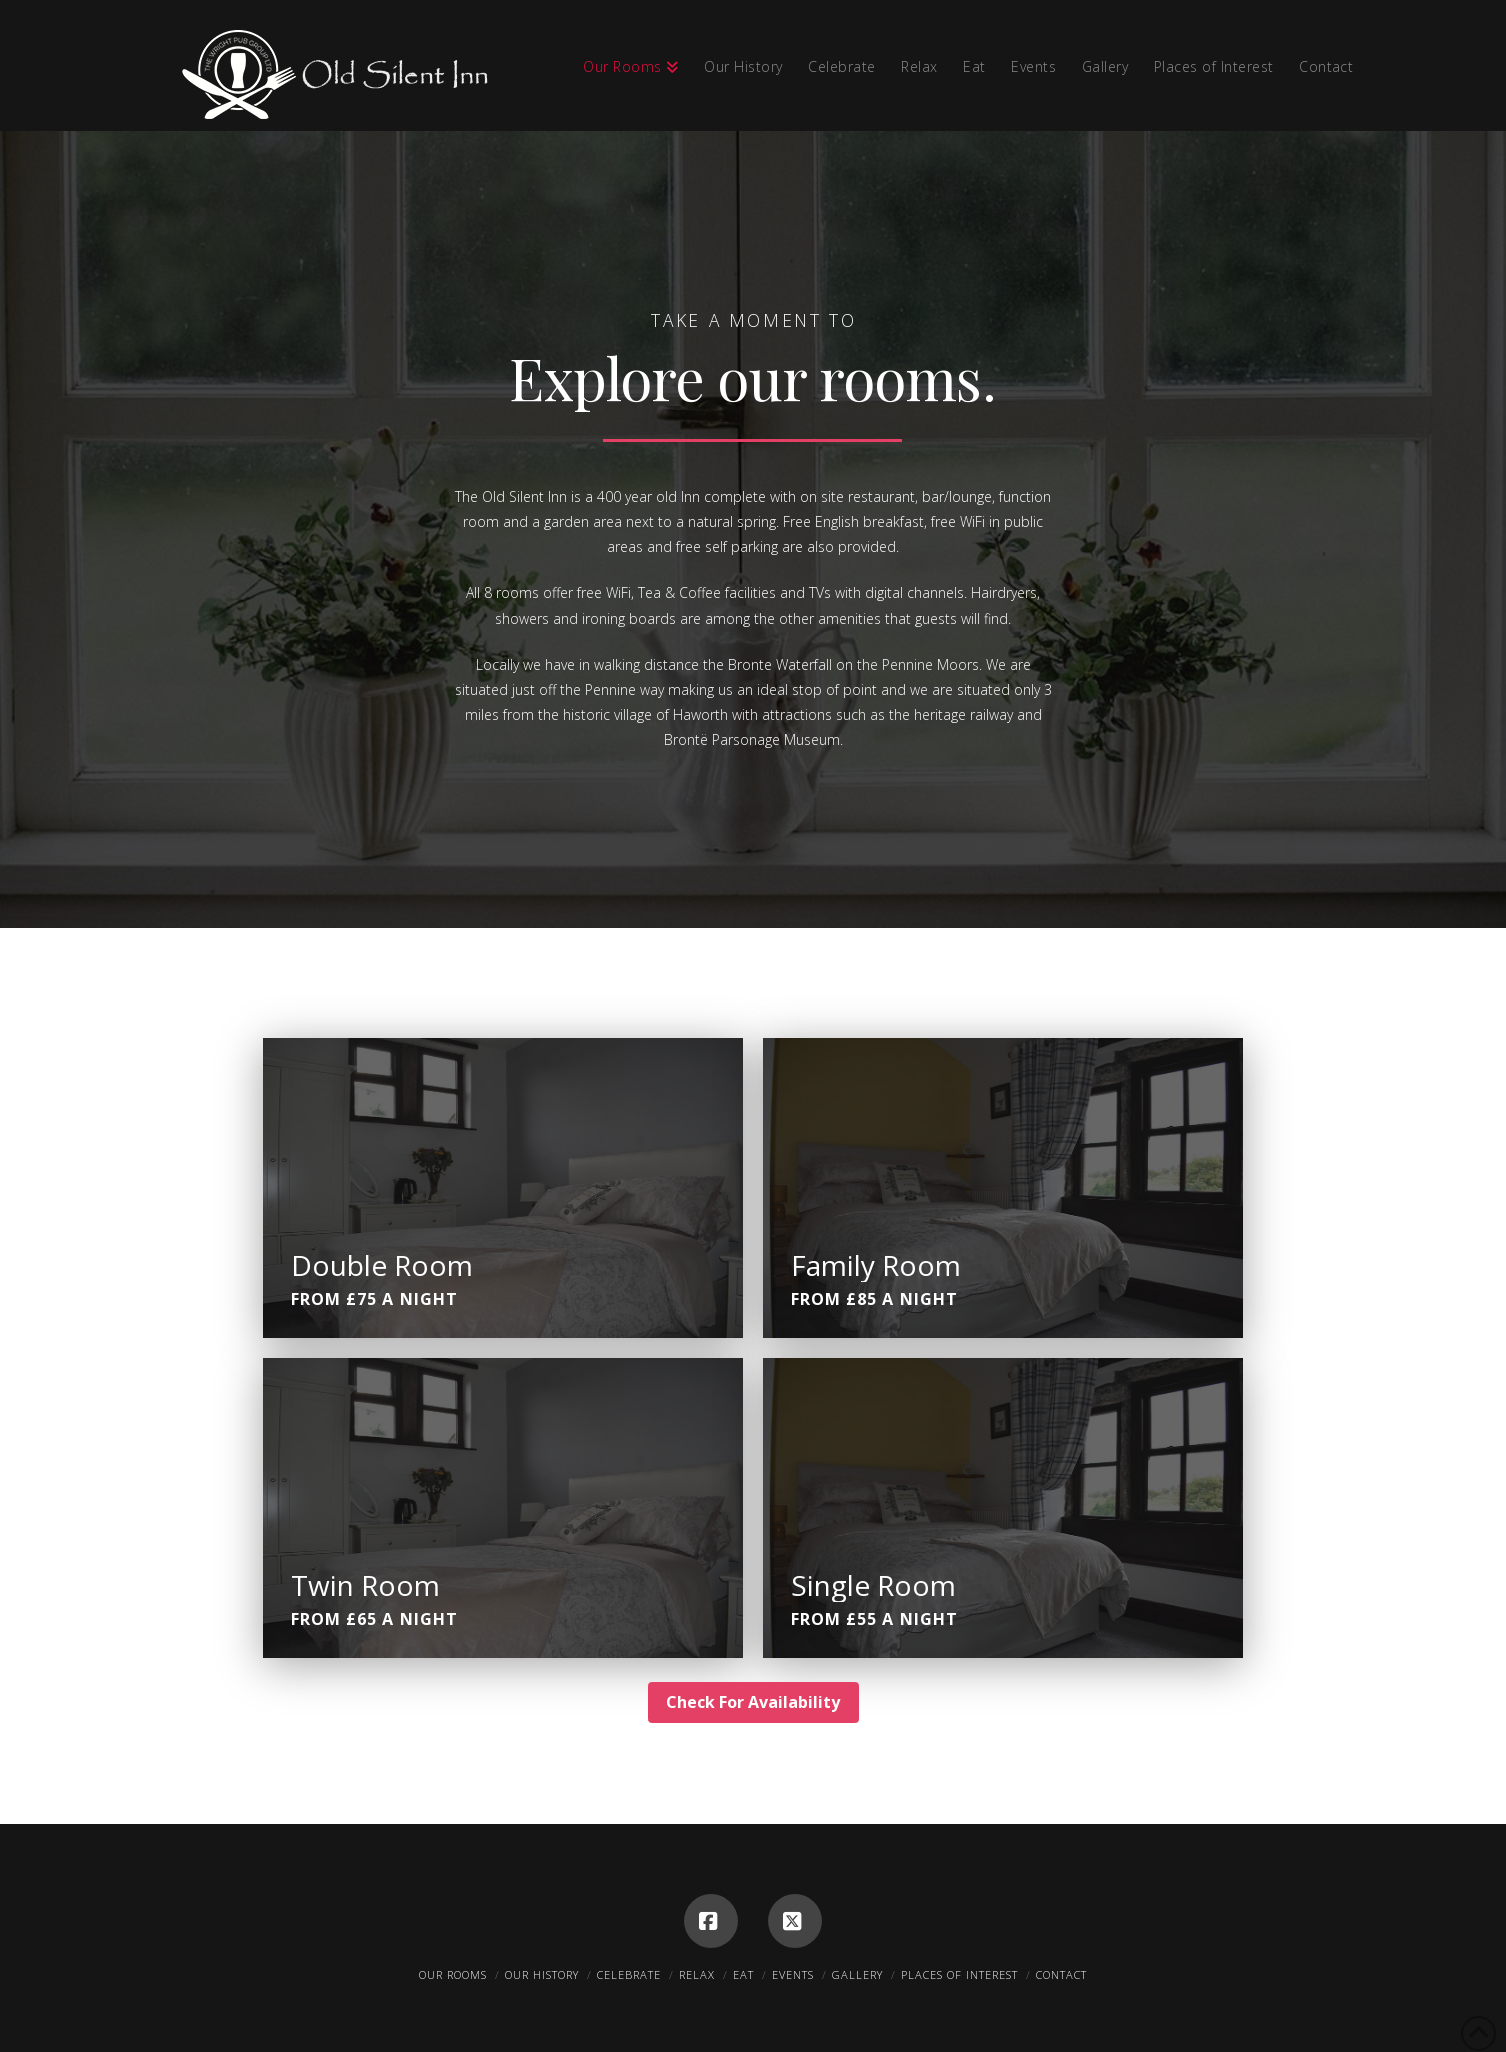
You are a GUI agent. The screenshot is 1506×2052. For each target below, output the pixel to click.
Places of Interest (959, 1974)
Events (793, 1974)
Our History (542, 1974)
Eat (743, 1974)
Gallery (857, 1974)
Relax (697, 1974)
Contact (1061, 1974)
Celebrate (629, 1974)
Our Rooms (453, 1974)
